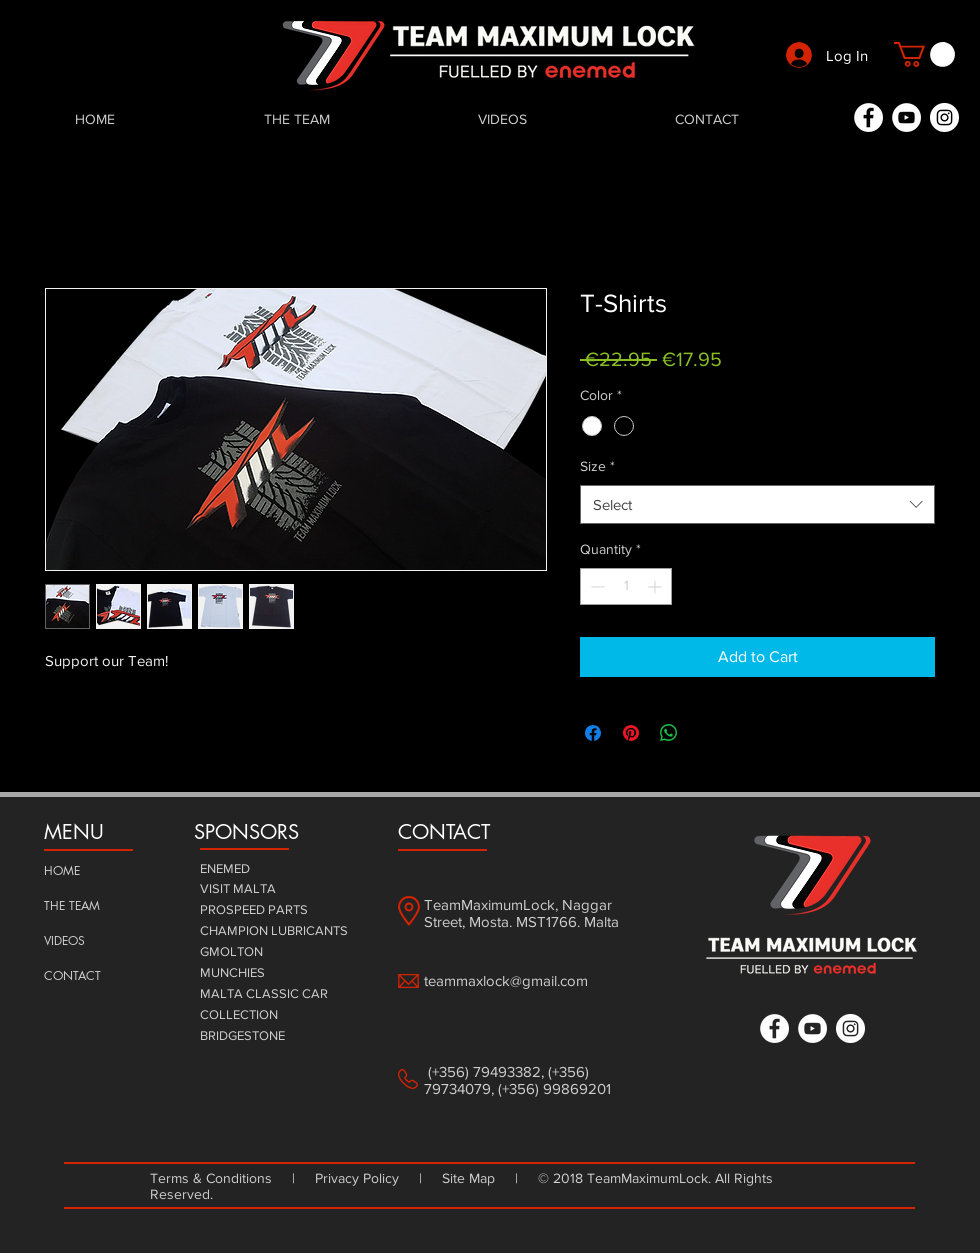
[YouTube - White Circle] (906, 117)
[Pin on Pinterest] (631, 733)
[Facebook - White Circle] (868, 117)
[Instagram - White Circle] (944, 117)
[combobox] (757, 504)
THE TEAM (72, 905)
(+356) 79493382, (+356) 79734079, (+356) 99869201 (517, 1080)
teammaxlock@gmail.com (506, 980)
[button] (924, 54)
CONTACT (72, 975)
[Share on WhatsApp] (669, 733)
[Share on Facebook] (593, 733)
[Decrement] (595, 586)
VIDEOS (64, 940)
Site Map (468, 1178)
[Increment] (656, 586)
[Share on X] (707, 733)
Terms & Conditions (215, 1178)
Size (597, 466)
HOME (62, 870)
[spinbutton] (626, 586)
